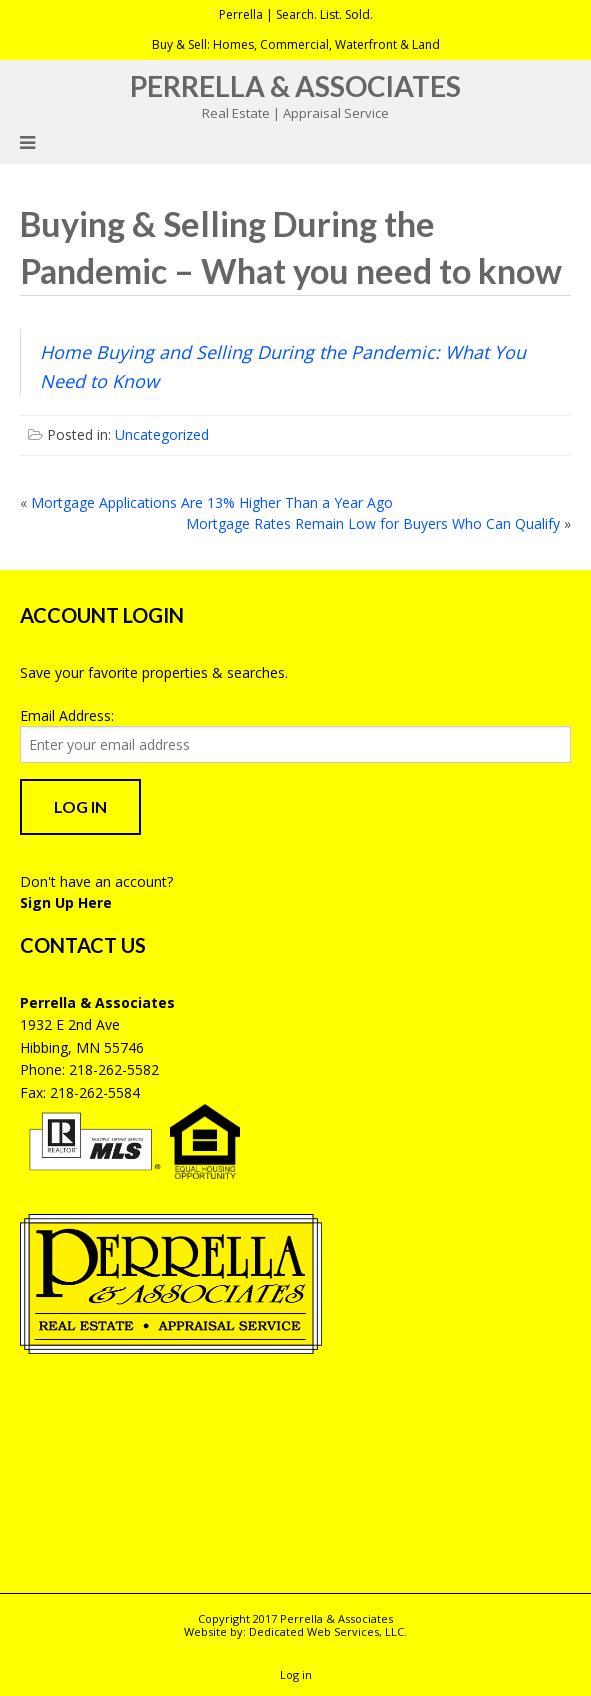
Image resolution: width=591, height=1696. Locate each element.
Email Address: (67, 715)
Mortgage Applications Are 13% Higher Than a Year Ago (212, 502)
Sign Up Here (66, 902)
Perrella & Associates (295, 86)
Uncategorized (162, 434)
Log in (296, 1674)
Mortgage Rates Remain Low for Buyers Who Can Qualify (373, 523)
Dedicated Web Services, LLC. (328, 1631)
